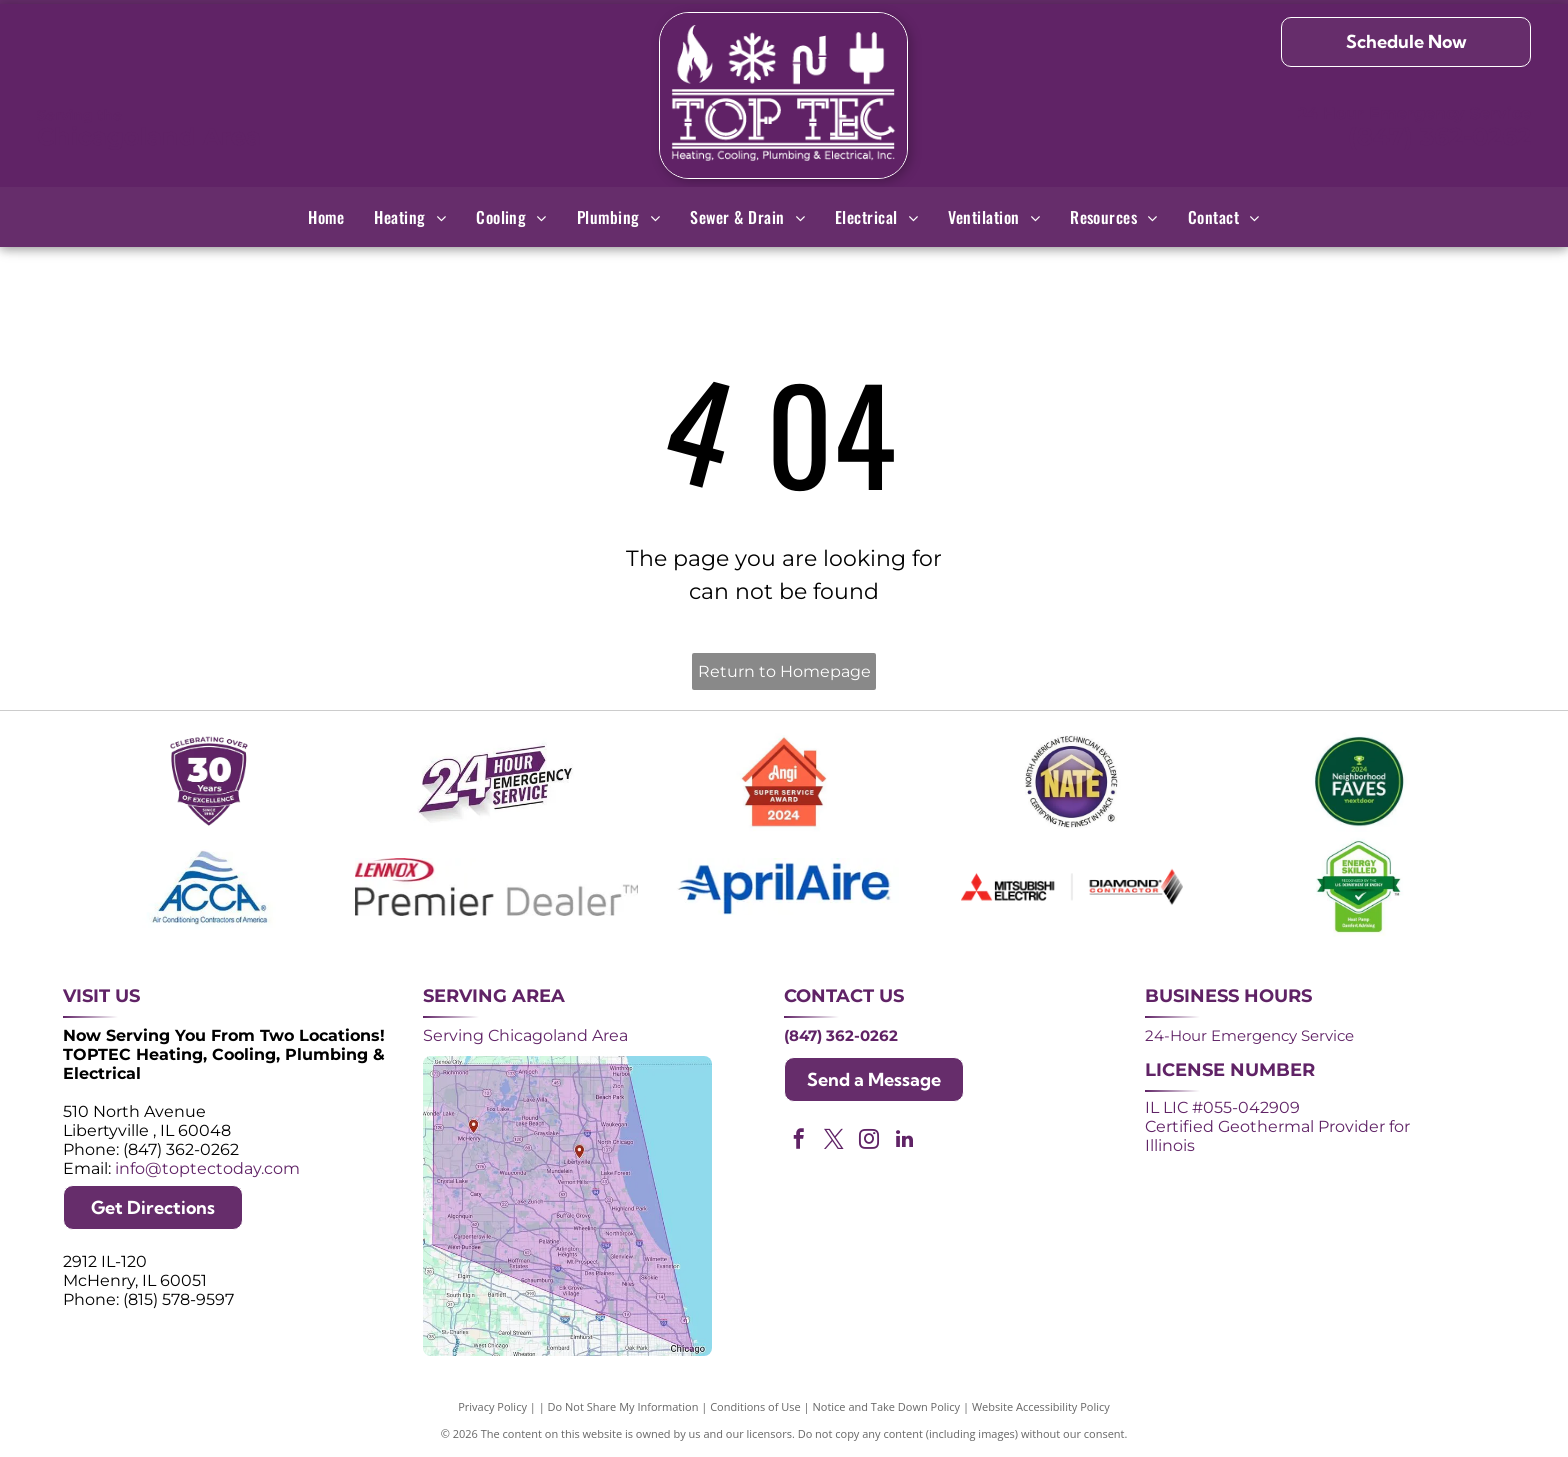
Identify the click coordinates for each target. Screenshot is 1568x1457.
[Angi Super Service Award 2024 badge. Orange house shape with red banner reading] (784, 782)
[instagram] (869, 1141)
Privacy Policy (492, 1406)
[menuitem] (326, 217)
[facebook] (799, 1141)
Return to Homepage (784, 671)
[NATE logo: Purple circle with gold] (1071, 782)
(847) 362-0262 (1439, 136)
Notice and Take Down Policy (887, 1406)
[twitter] (834, 1141)
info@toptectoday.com (207, 1168)
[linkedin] (904, 1141)
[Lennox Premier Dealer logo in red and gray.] (496, 887)
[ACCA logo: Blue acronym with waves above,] (209, 887)
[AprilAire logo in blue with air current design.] (784, 887)
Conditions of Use (755, 1406)
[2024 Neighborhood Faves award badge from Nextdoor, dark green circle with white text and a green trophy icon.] (1359, 782)
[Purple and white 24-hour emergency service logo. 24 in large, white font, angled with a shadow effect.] (496, 782)
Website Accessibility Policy (1041, 1406)
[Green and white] (1359, 887)
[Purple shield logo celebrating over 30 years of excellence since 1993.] (209, 782)
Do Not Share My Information (623, 1406)
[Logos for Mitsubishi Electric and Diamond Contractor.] (1071, 887)
